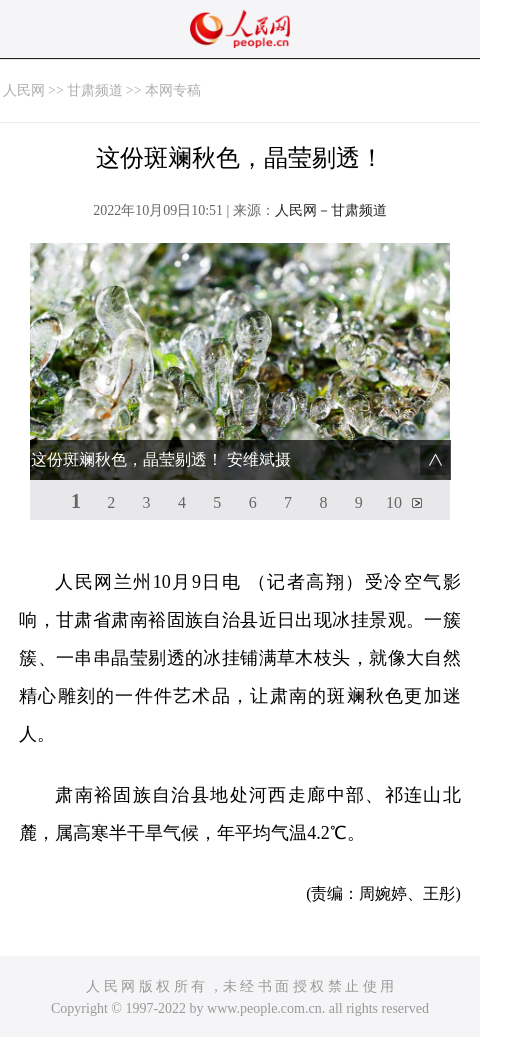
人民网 (24, 90)
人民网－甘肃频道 (331, 210)
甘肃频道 (95, 90)
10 (394, 502)
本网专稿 (173, 90)
